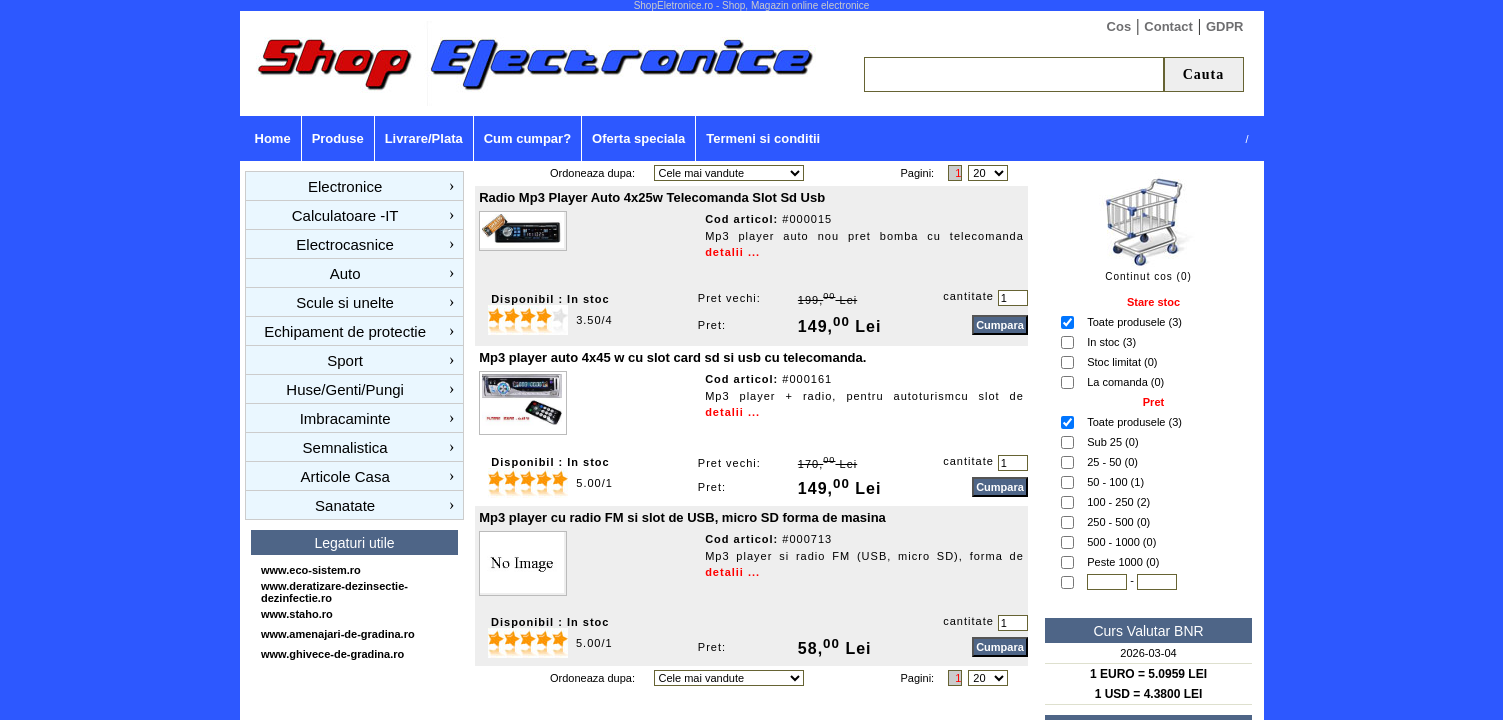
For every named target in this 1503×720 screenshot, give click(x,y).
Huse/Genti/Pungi (345, 389)
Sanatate (345, 505)
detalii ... (732, 252)
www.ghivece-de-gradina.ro (332, 654)
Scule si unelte (345, 302)
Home (273, 138)
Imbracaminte (345, 418)
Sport (345, 360)
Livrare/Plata (424, 138)
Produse (338, 138)
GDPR (1225, 26)
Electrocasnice (345, 244)
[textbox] (1014, 74)
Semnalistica (345, 447)
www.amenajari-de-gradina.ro (338, 634)
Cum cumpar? (527, 138)
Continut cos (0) (1148, 276)
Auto (345, 273)
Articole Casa (345, 476)
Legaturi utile (354, 543)
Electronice (345, 186)
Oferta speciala (638, 138)
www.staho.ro (297, 614)
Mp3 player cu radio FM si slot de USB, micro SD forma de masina (682, 517)
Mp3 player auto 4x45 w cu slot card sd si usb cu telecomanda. (672, 357)
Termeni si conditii (763, 138)
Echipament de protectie (345, 331)
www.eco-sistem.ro (311, 570)
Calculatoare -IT (345, 215)
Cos (1119, 26)
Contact (1168, 26)
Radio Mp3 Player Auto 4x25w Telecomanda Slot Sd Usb (652, 197)
